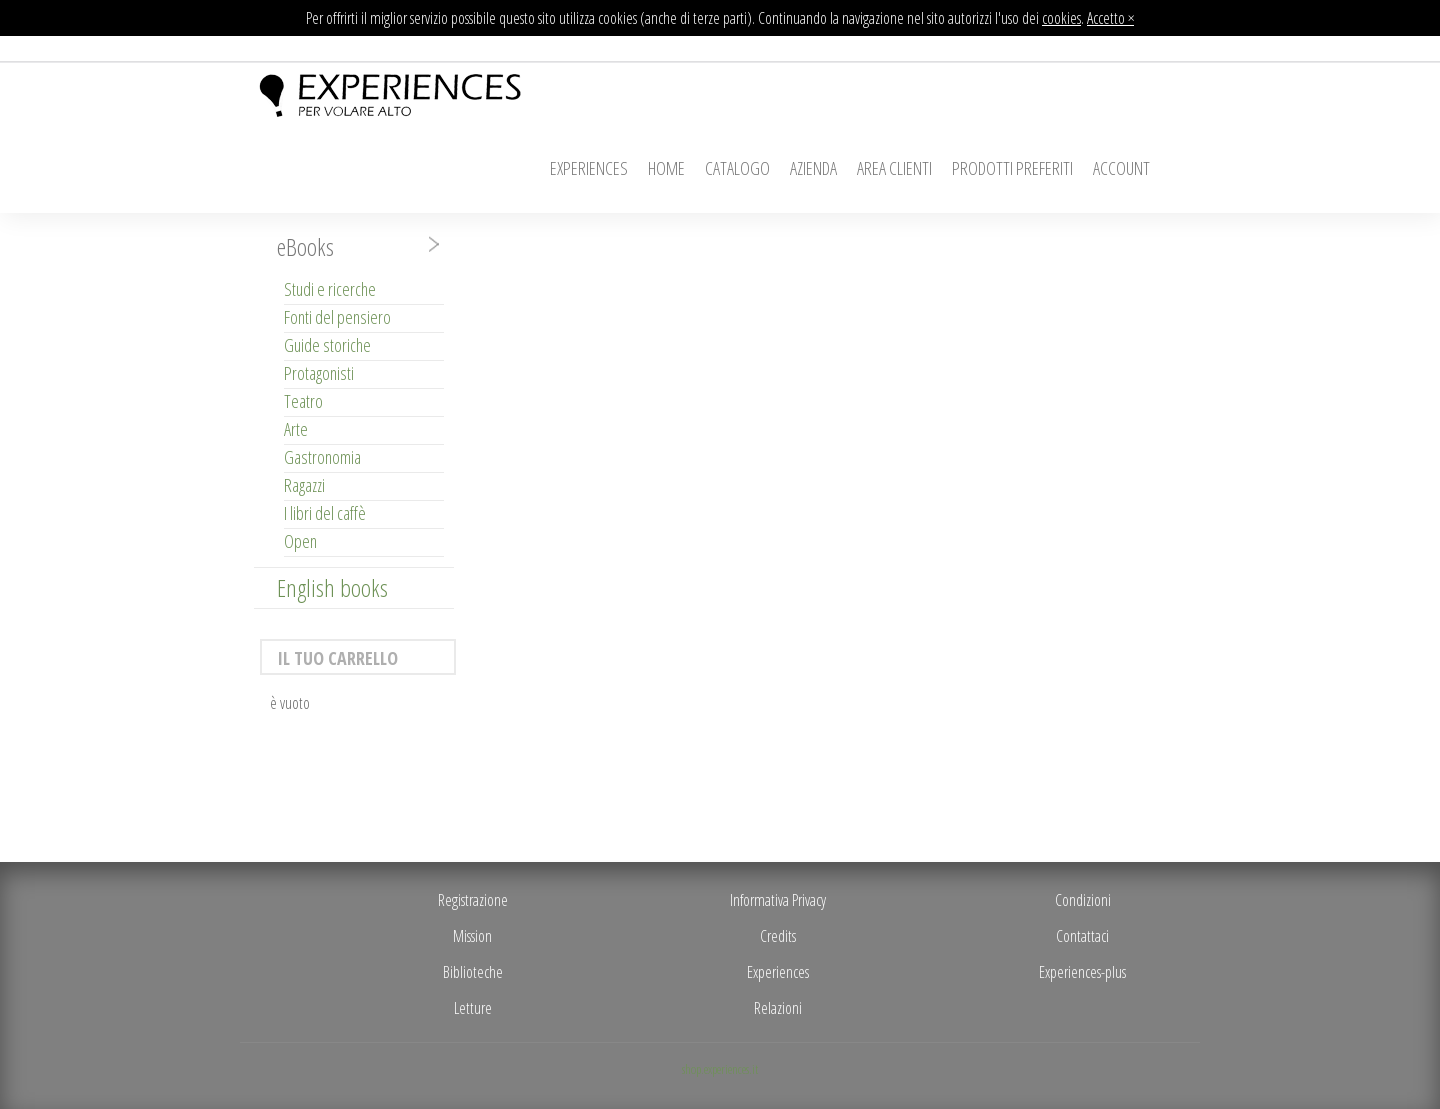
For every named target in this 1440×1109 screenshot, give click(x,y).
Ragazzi (304, 485)
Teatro (303, 401)
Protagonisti (319, 373)
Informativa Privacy (778, 900)
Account (1121, 168)
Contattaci (1082, 936)
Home (666, 168)
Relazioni (778, 1008)
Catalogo (737, 168)
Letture (473, 1008)
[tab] (354, 247)
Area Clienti (894, 168)
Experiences (589, 168)
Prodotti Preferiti (1012, 168)
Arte (296, 429)
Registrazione (473, 900)
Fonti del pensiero (337, 317)
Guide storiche (327, 345)
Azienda (813, 168)
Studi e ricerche (330, 289)
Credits (778, 936)
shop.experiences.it (720, 1069)
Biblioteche (473, 972)
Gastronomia (322, 457)
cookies (1061, 18)
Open (300, 541)
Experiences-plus (1082, 972)
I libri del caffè (325, 513)
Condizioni (1083, 900)
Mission (472, 936)
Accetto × (1110, 18)
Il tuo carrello (337, 658)
